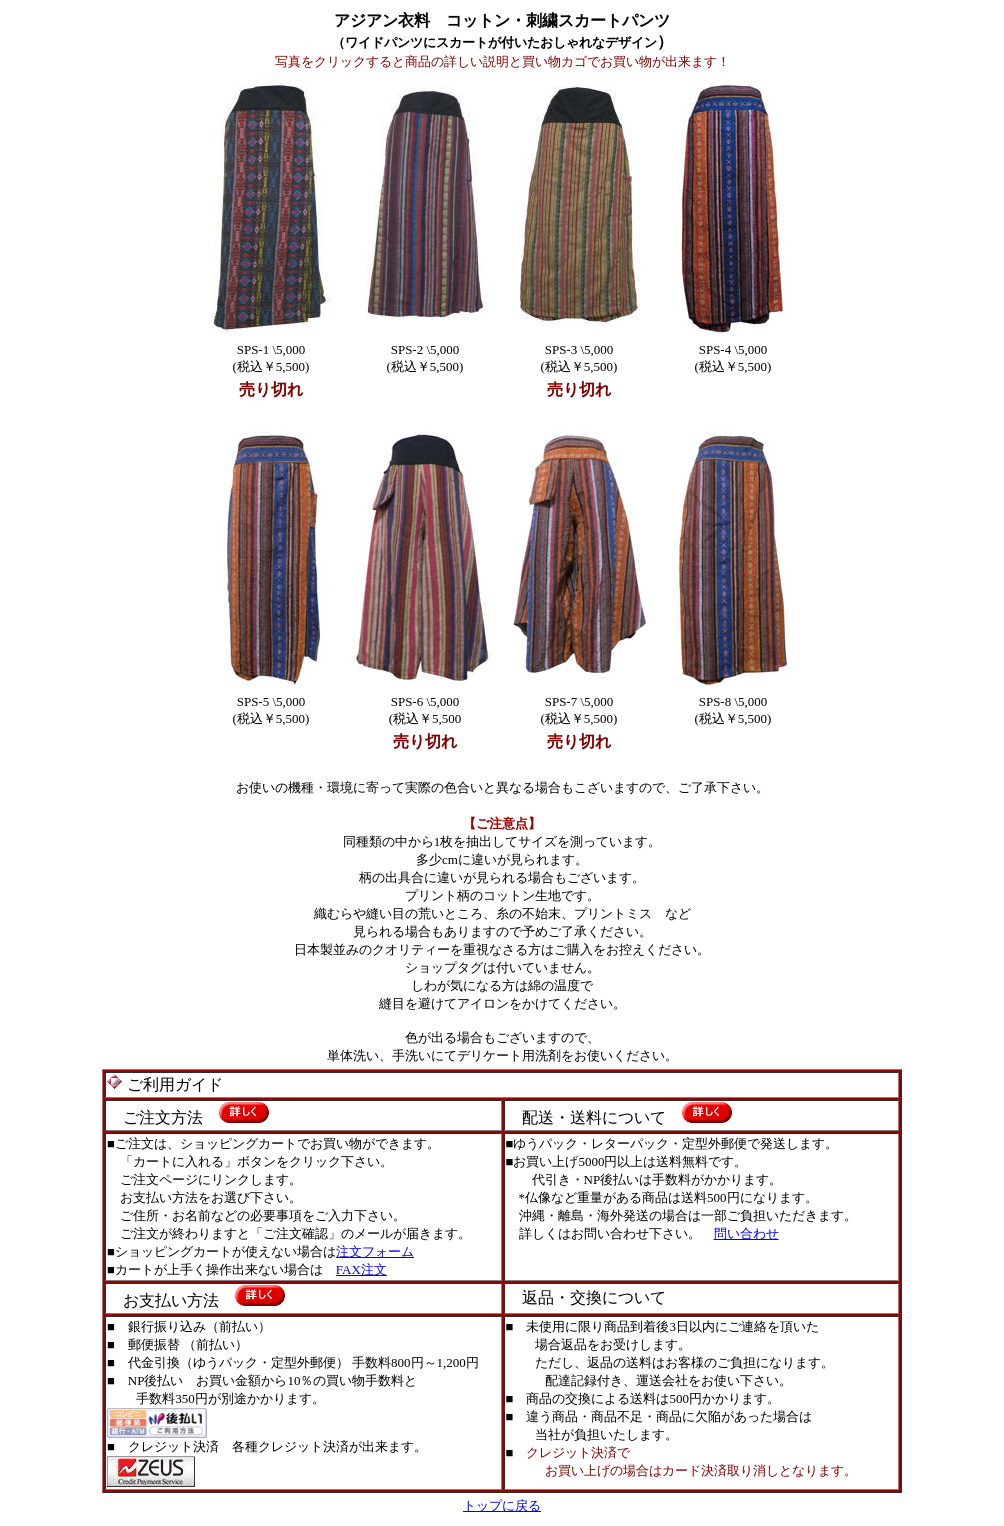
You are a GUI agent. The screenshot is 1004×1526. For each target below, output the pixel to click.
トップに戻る (502, 1505)
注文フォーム (375, 1251)
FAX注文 (361, 1269)
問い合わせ (746, 1233)
